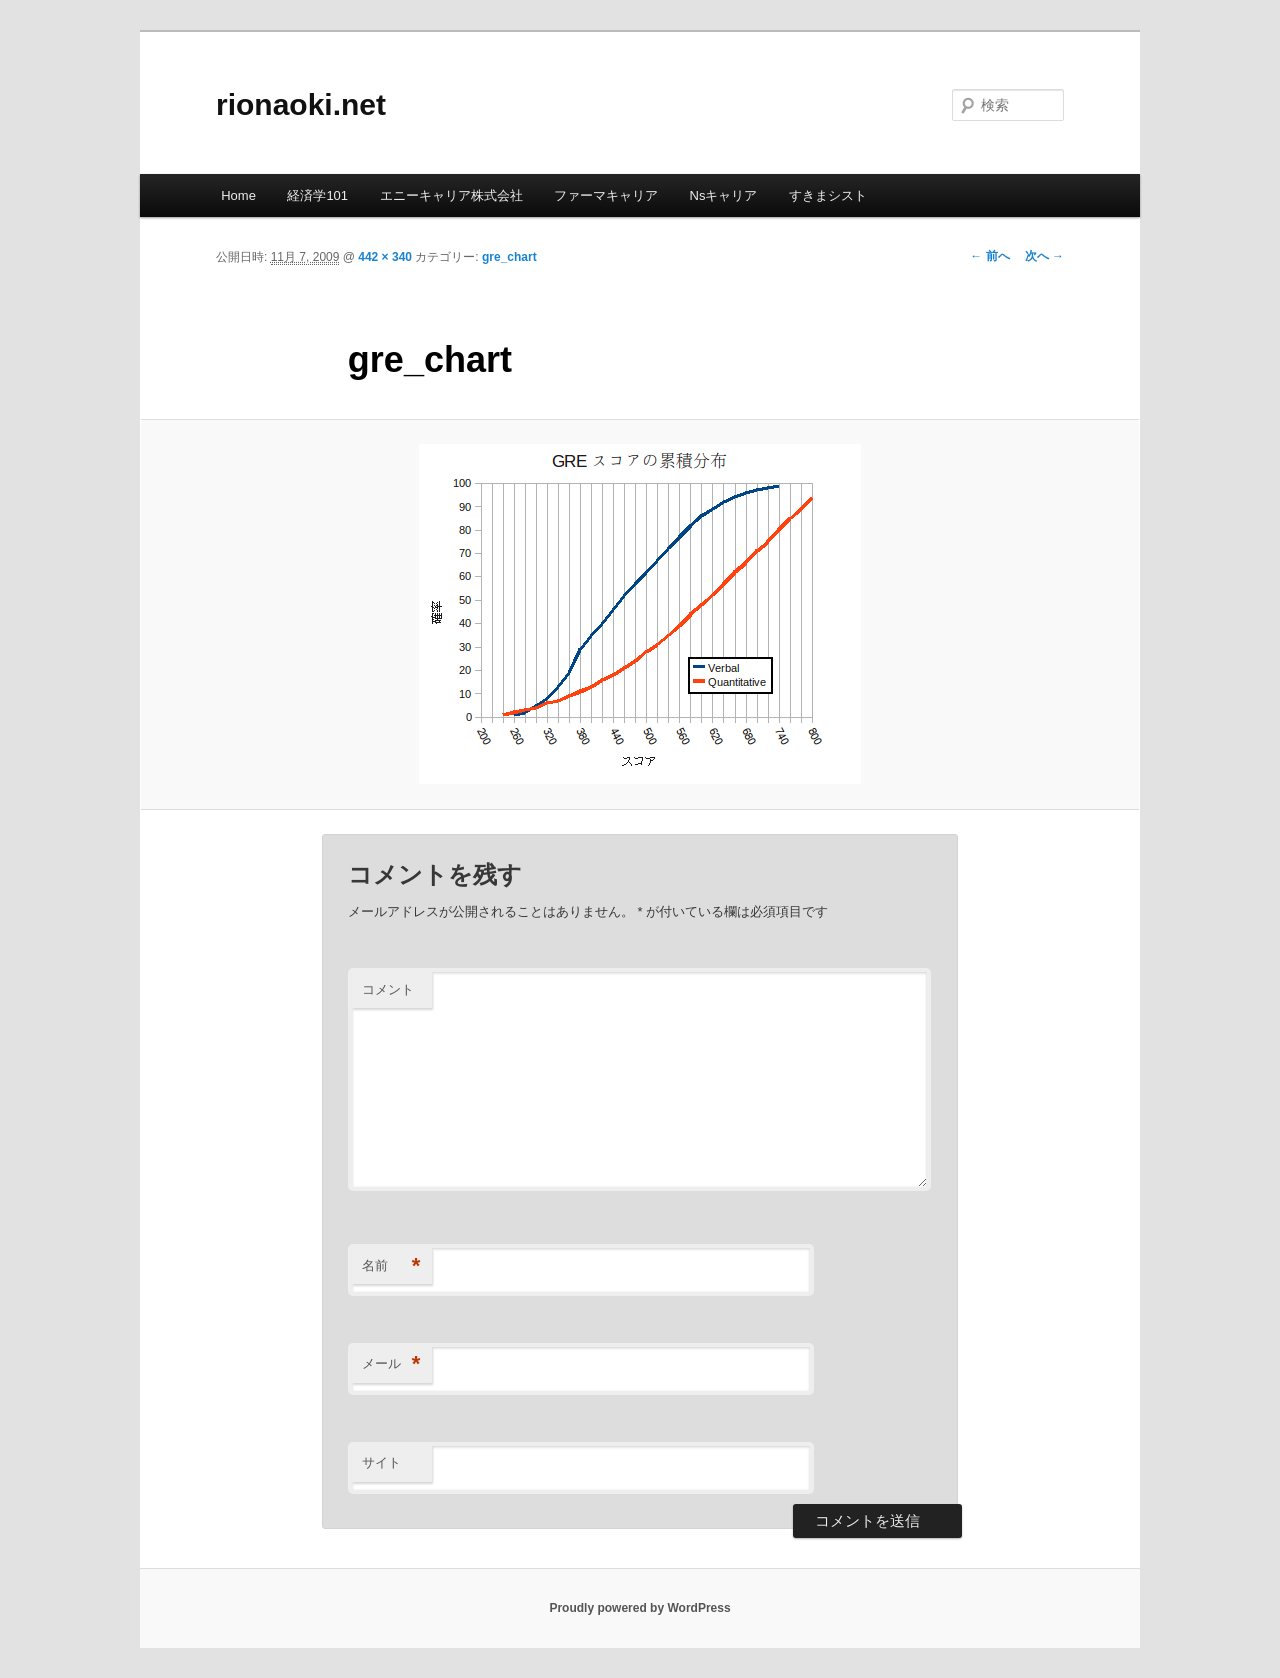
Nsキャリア (724, 195)
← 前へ (989, 256)
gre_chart (509, 257)
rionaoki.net (301, 104)
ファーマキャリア (606, 195)
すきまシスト (828, 195)
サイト (381, 1462)
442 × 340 (385, 257)
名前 (391, 1266)
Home (238, 195)
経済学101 (317, 195)
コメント (388, 989)
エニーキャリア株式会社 (451, 195)
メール (391, 1364)
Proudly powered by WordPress (639, 1608)
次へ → (1044, 256)
